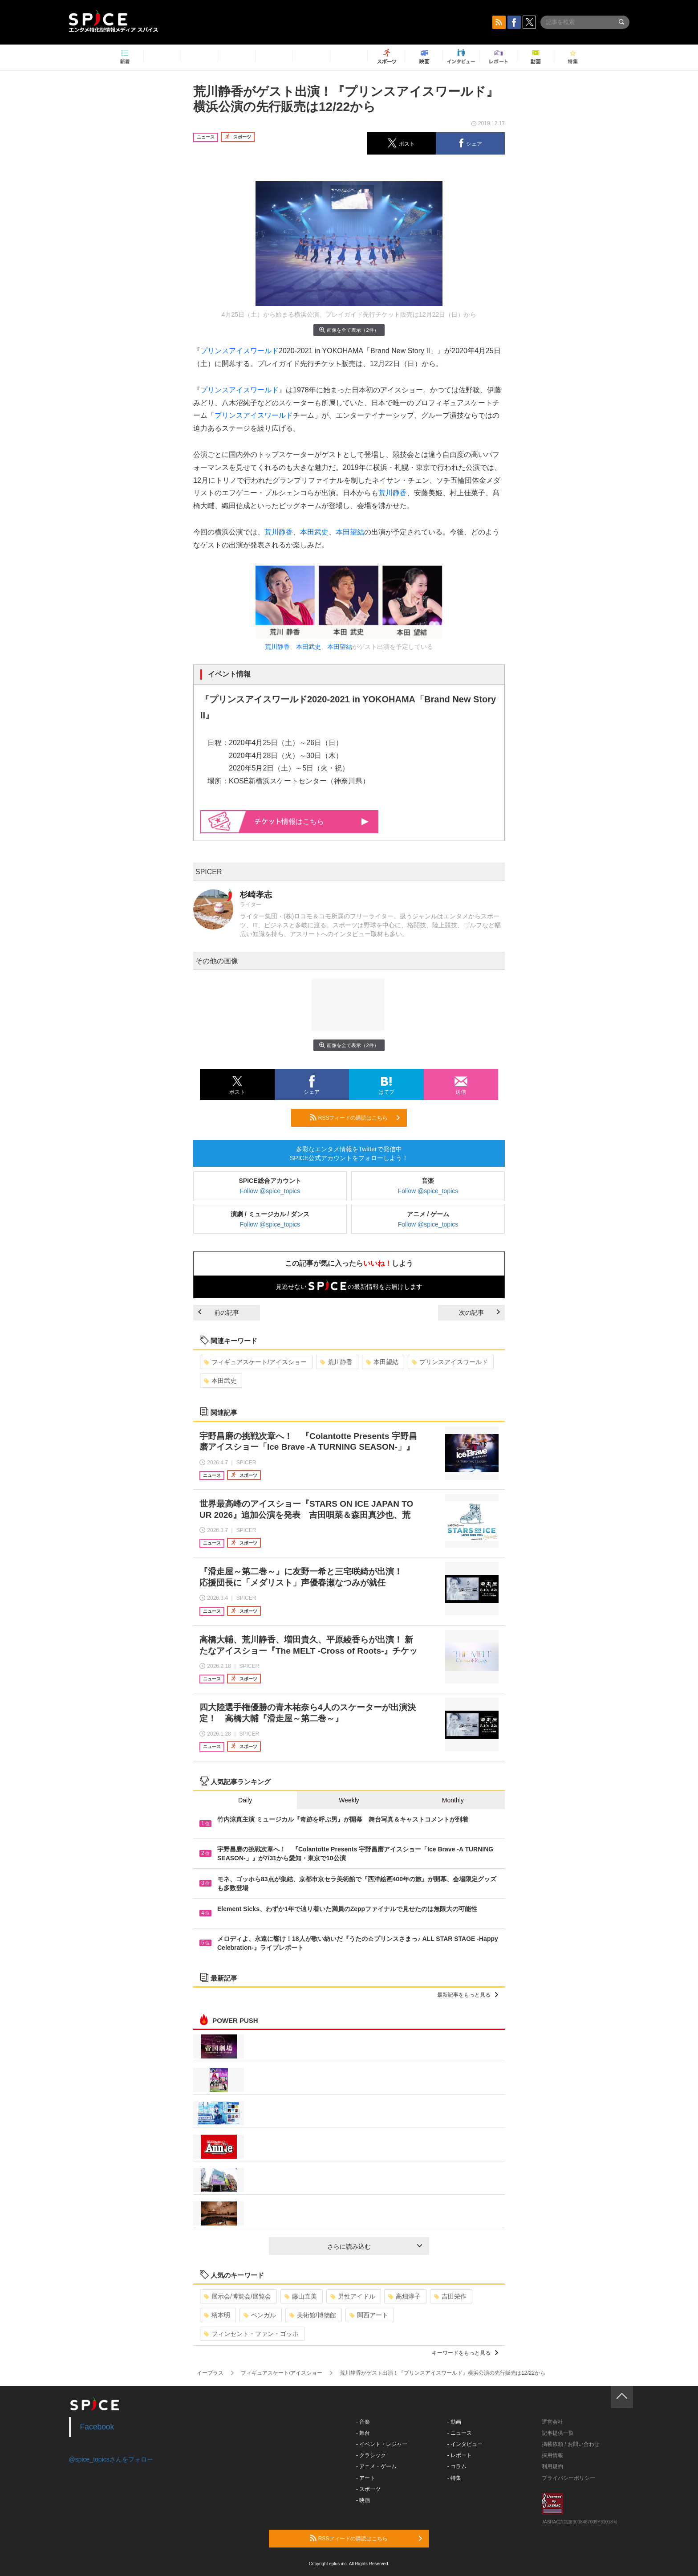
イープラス (210, 2373)
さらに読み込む (374, 2246)
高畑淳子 (404, 2296)
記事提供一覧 (558, 2433)
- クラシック (371, 2455)
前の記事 (218, 1312)
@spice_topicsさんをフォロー (111, 2459)
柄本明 (217, 2315)
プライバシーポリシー (568, 2478)
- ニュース (459, 2433)
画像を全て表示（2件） (348, 330)
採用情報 (552, 2455)
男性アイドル (352, 2296)
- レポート (459, 2455)
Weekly (349, 1800)
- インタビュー (465, 2444)
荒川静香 (392, 493)
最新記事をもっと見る (467, 1995)
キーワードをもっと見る (465, 2353)
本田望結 (350, 532)
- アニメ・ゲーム (376, 2466)
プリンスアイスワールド (239, 351)
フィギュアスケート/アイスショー (255, 1361)
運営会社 (552, 2422)
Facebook (97, 2426)
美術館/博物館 (312, 2315)
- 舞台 (363, 2433)
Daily (245, 1800)
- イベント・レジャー (381, 2444)
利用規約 (552, 2466)
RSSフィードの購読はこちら (355, 1117)
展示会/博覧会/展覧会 (237, 2296)
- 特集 (454, 2478)
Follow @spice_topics (270, 1190)
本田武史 (314, 532)
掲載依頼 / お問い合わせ (571, 2444)
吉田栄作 (450, 2296)
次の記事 (479, 1312)
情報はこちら (312, 821)
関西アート (368, 2315)
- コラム (457, 2466)
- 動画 (454, 2422)
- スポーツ (368, 2489)
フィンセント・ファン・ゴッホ (251, 2333)
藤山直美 (300, 2296)
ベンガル (259, 2315)
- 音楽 (363, 2422)
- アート (365, 2478)
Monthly (453, 1800)
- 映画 (363, 2500)
